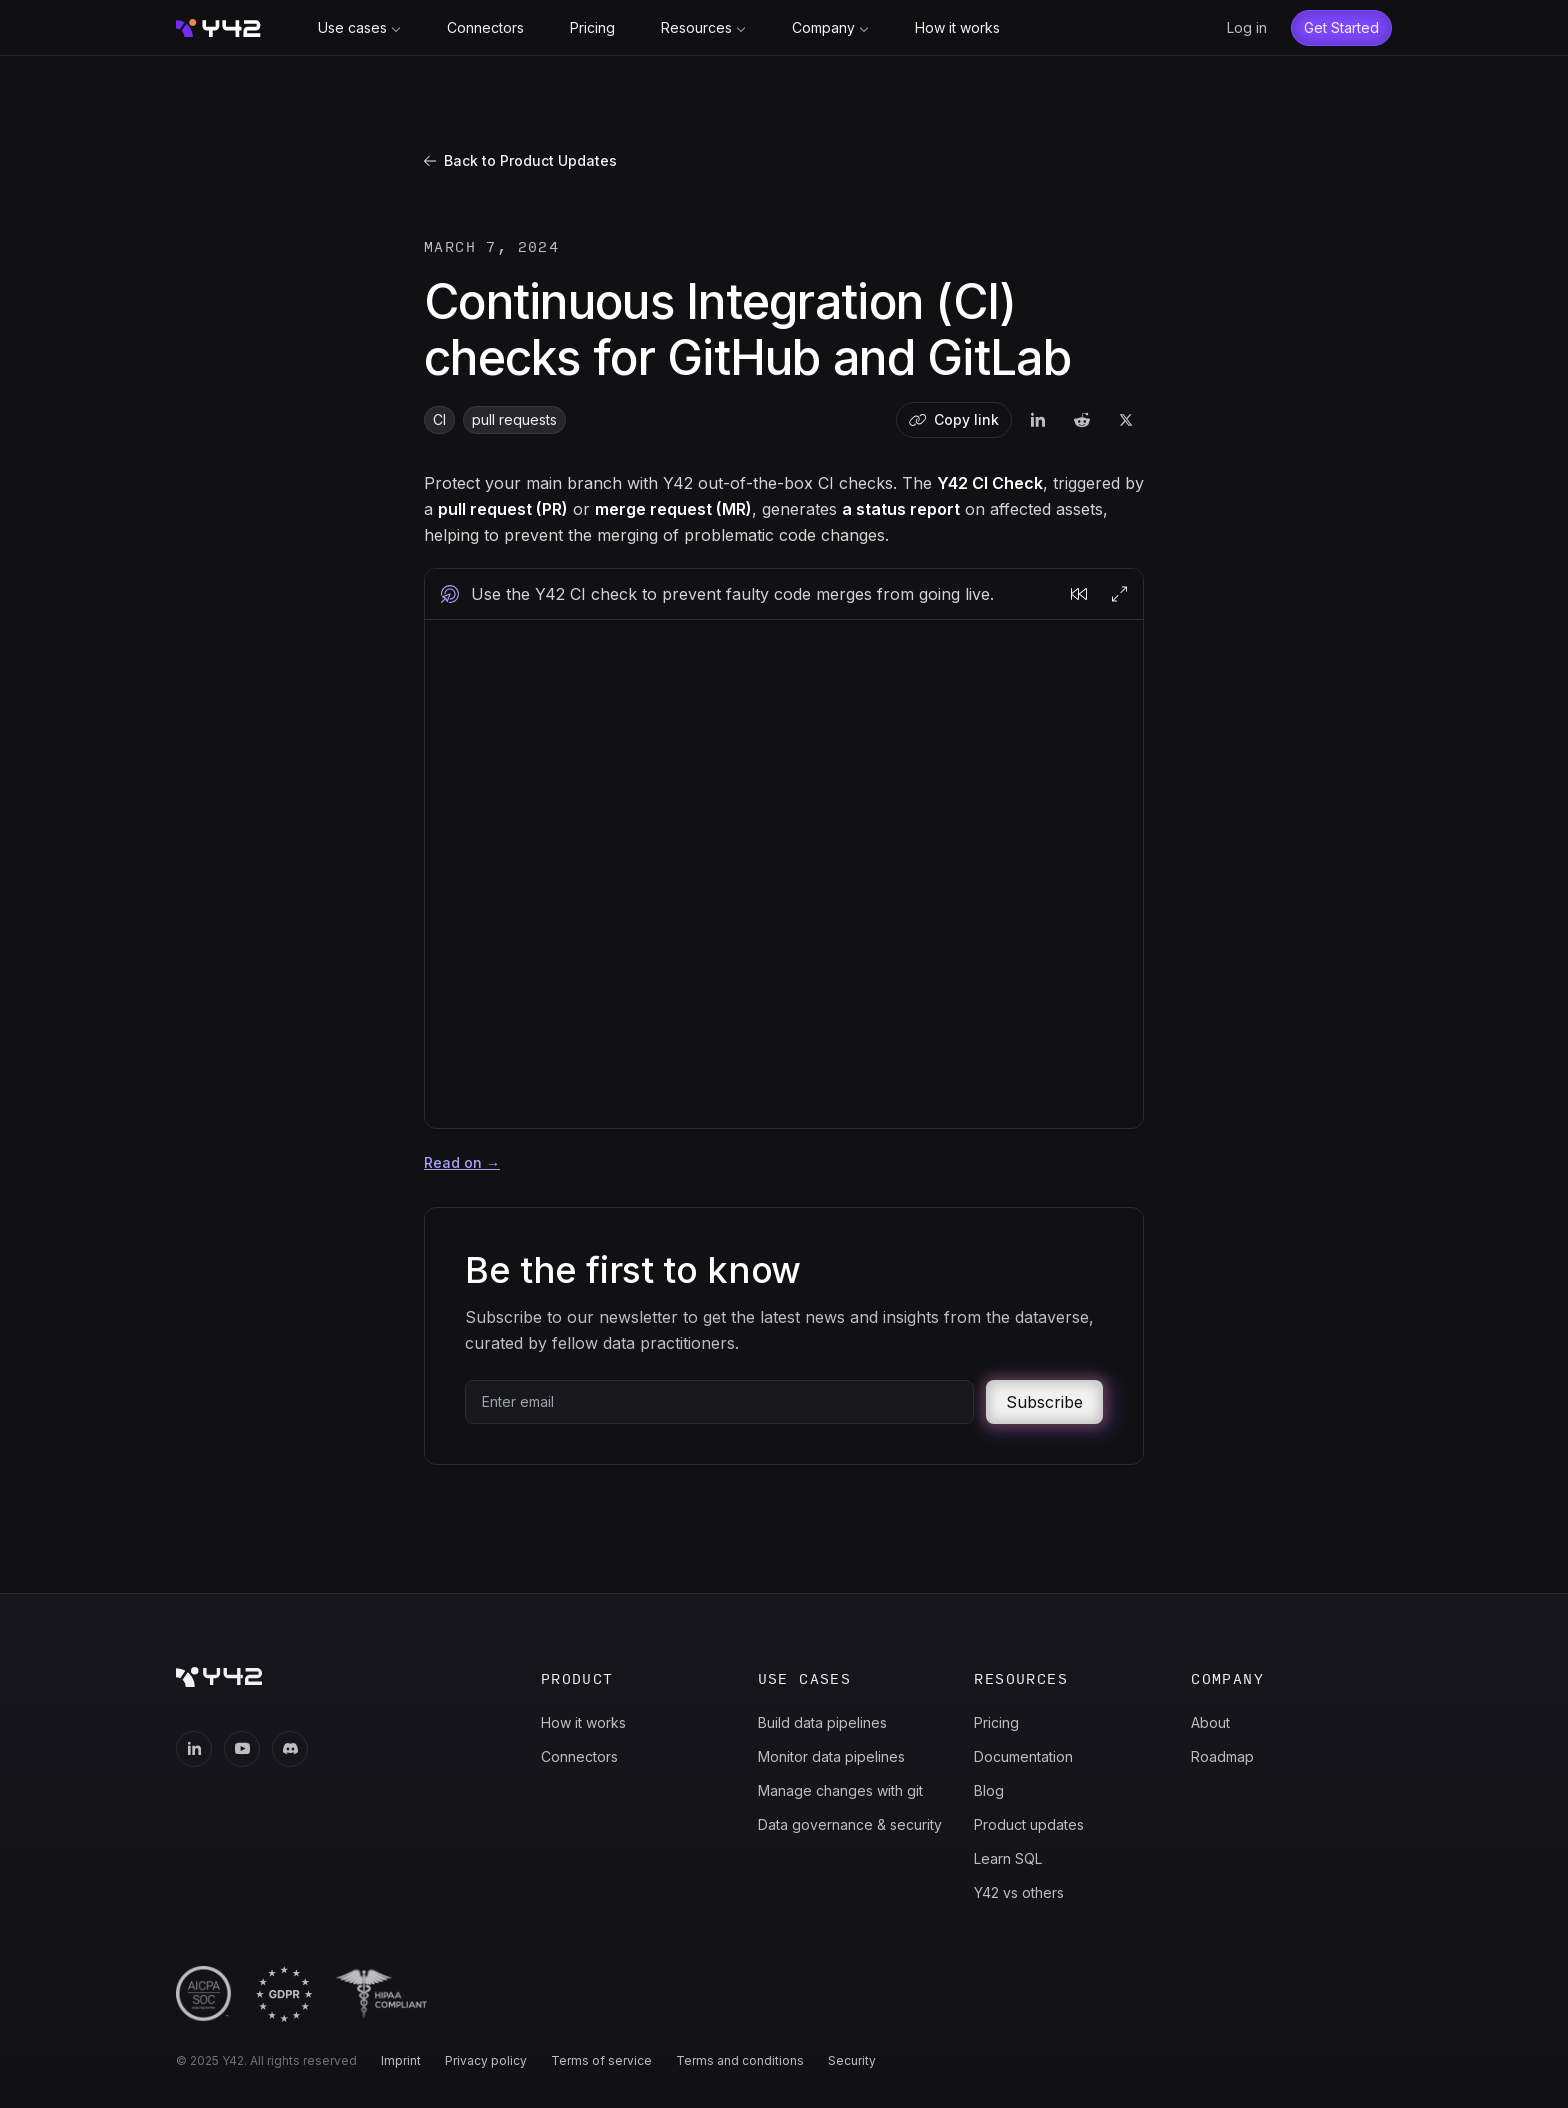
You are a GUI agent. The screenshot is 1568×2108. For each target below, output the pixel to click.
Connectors (485, 27)
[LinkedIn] (194, 1749)
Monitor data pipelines (831, 1756)
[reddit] (1082, 420)
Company (830, 27)
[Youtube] (242, 1749)
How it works (957, 27)
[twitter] (1126, 420)
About (1210, 1722)
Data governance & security (850, 1824)
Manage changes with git (840, 1790)
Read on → (462, 1162)
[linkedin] (1038, 420)
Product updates (1029, 1824)
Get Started (1341, 27)
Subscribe (1044, 1402)
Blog (989, 1790)
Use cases (359, 27)
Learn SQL (1008, 1858)
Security (852, 2061)
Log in (1247, 27)
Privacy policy (486, 2061)
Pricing (592, 27)
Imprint (401, 2061)
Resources (703, 27)
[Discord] (290, 1749)
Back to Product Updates (520, 160)
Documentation (1023, 1756)
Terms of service (601, 2061)
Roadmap (1222, 1756)
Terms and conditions (740, 2061)
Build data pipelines (822, 1722)
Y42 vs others (1019, 1892)
